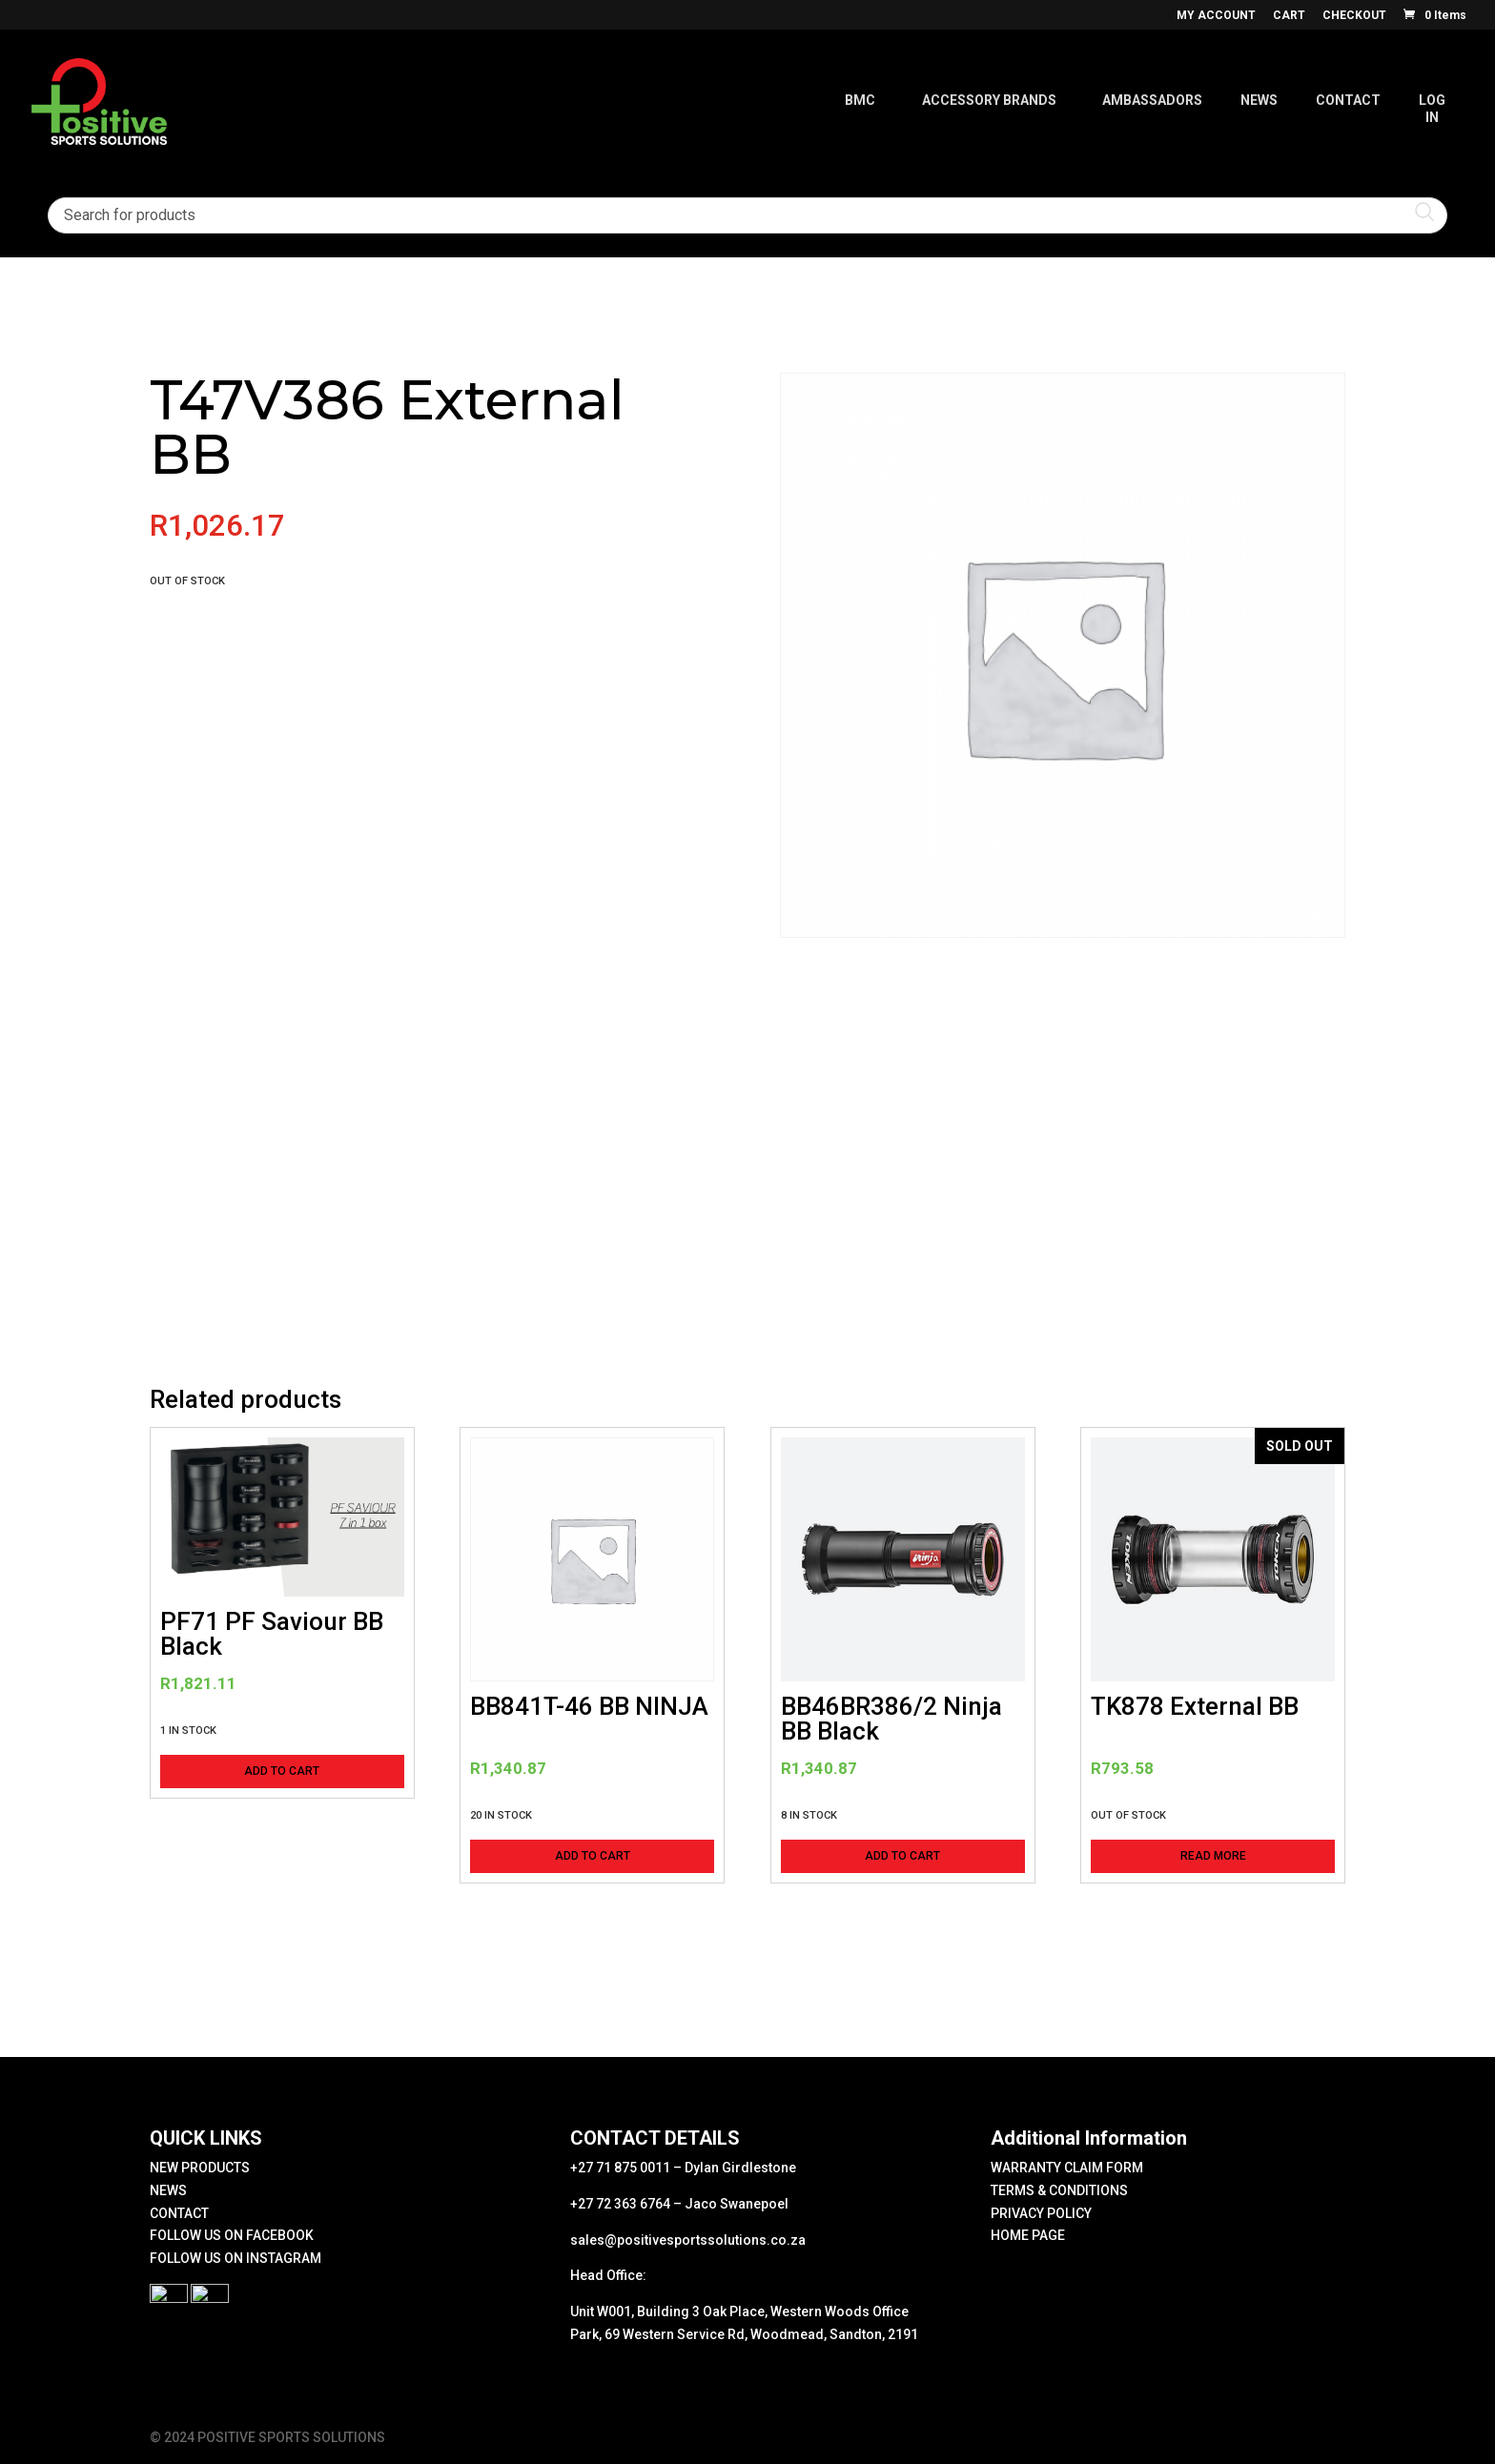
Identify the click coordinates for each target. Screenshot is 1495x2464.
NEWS (168, 2190)
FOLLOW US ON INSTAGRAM (235, 2258)
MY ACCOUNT (1216, 16)
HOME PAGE (1028, 2235)
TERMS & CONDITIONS (1059, 2190)
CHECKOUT (1354, 16)
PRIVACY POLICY (1041, 2213)
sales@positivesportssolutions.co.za (688, 2240)
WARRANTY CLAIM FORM (1067, 2167)
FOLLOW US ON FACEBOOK (232, 2235)
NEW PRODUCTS (200, 2167)
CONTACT (179, 2213)
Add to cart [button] (281, 1771)
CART (1289, 16)
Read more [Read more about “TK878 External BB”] (1213, 1856)
